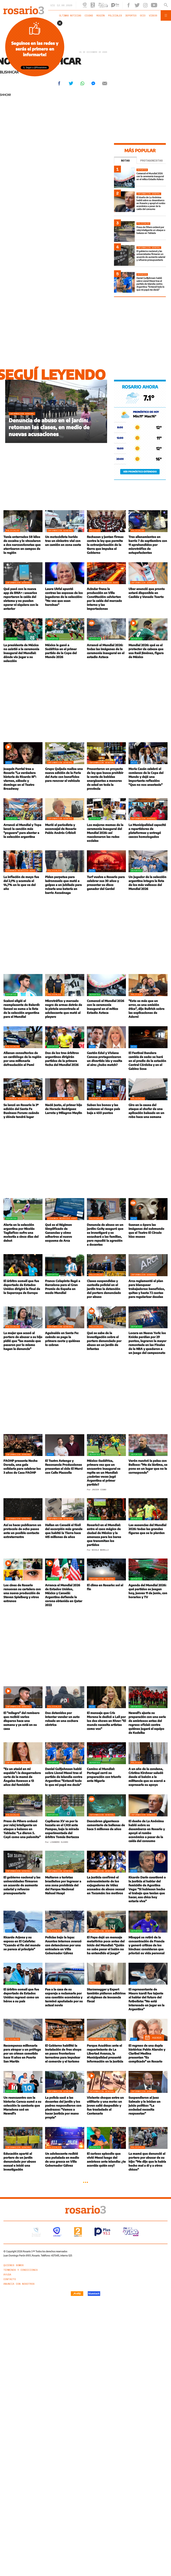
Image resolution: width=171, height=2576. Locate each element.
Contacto (9, 2279)
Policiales (115, 15)
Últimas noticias (70, 15)
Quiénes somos (13, 2265)
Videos (153, 15)
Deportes (130, 15)
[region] (85, 35)
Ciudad (89, 15)
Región (100, 15)
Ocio (142, 15)
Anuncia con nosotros (19, 2284)
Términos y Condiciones (20, 2270)
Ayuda (7, 2274)
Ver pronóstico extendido (140, 471)
